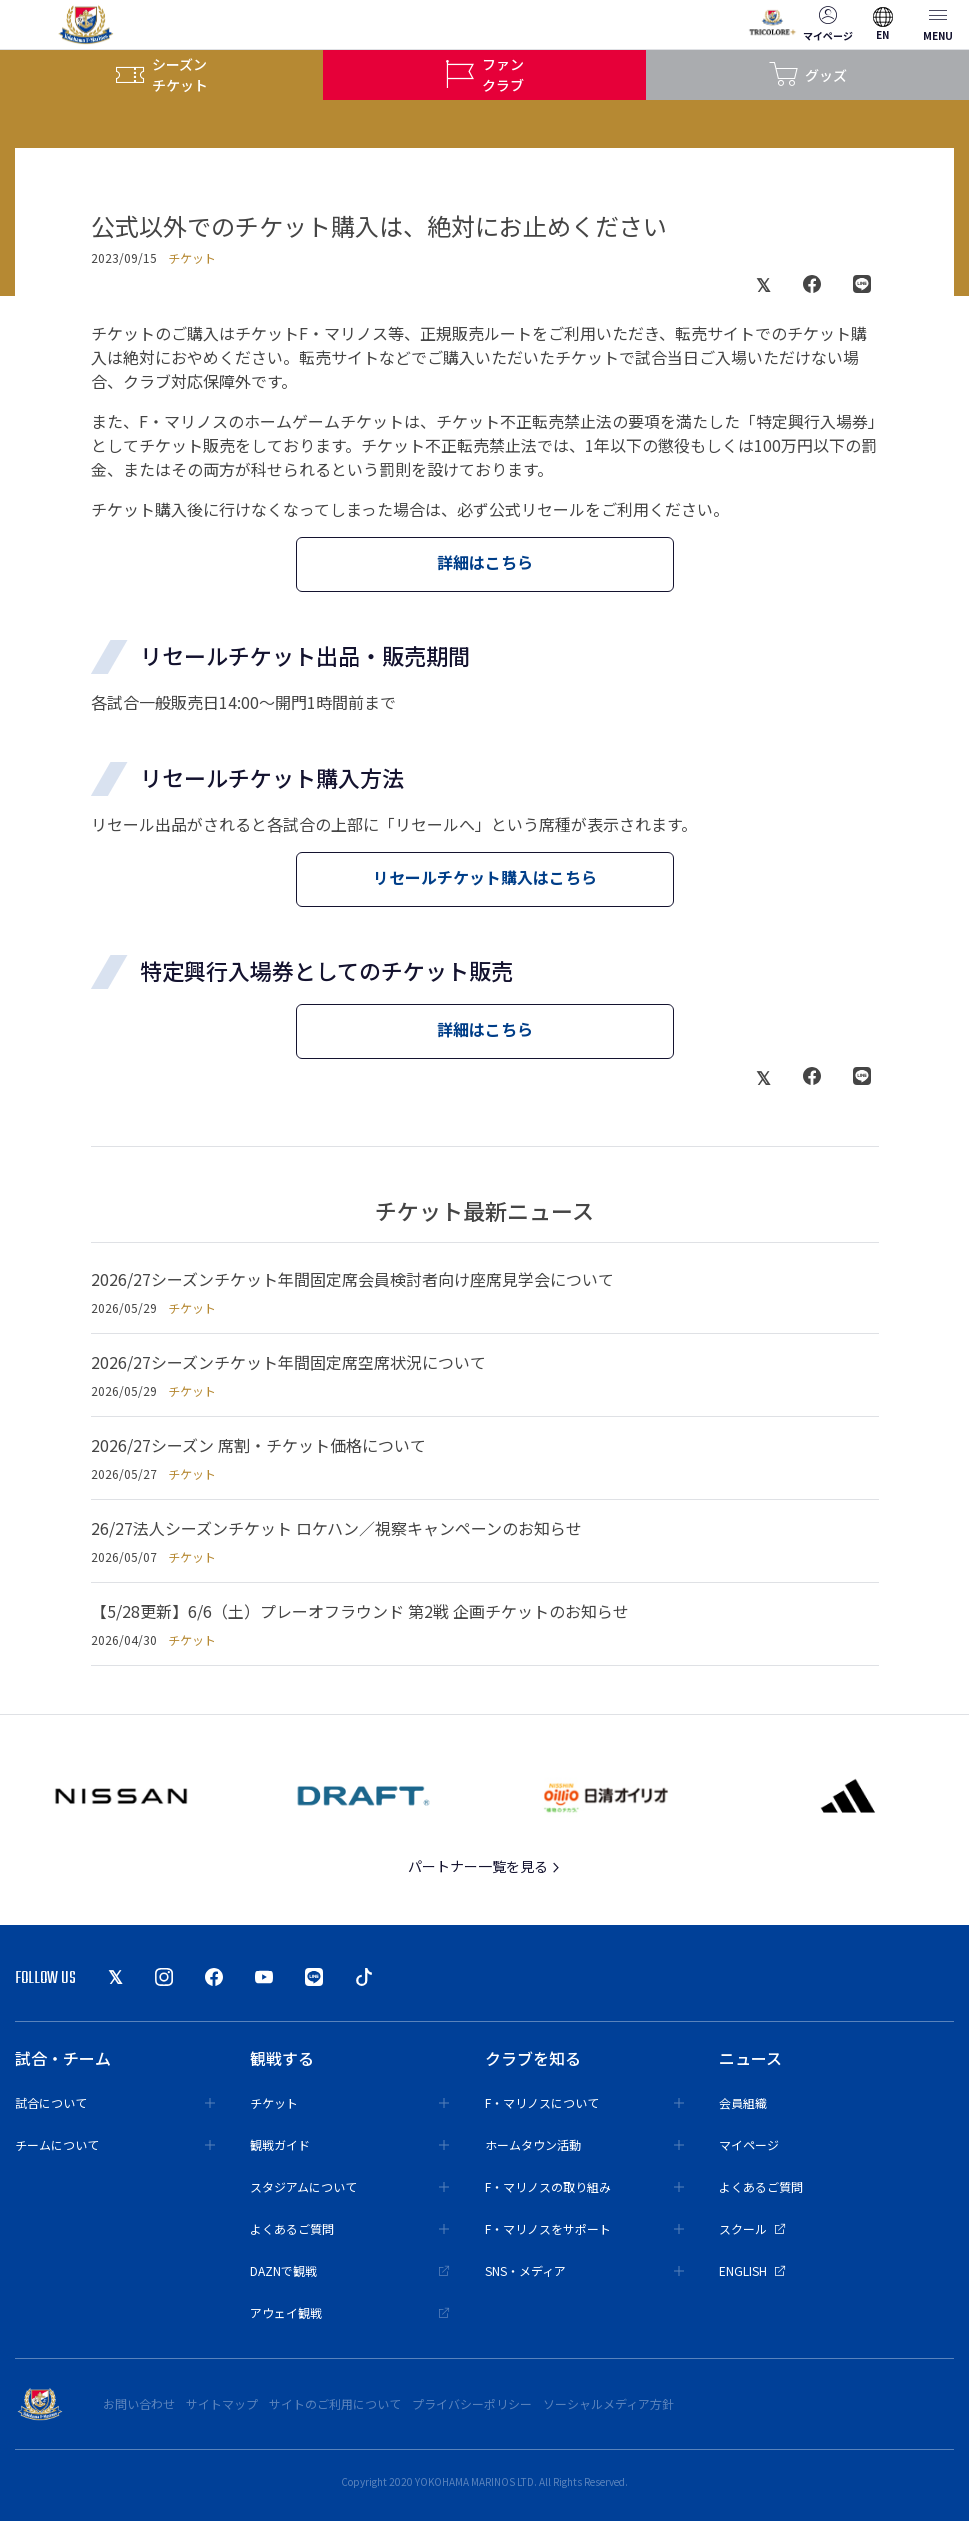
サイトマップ (222, 2403)
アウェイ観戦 (350, 2312)
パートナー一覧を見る (484, 1866)
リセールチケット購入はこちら (485, 877)
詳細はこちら (485, 562)
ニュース (750, 2058)
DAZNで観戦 (350, 2270)
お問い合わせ (139, 2403)
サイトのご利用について (335, 2403)
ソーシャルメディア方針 (608, 2403)
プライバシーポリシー (472, 2403)
